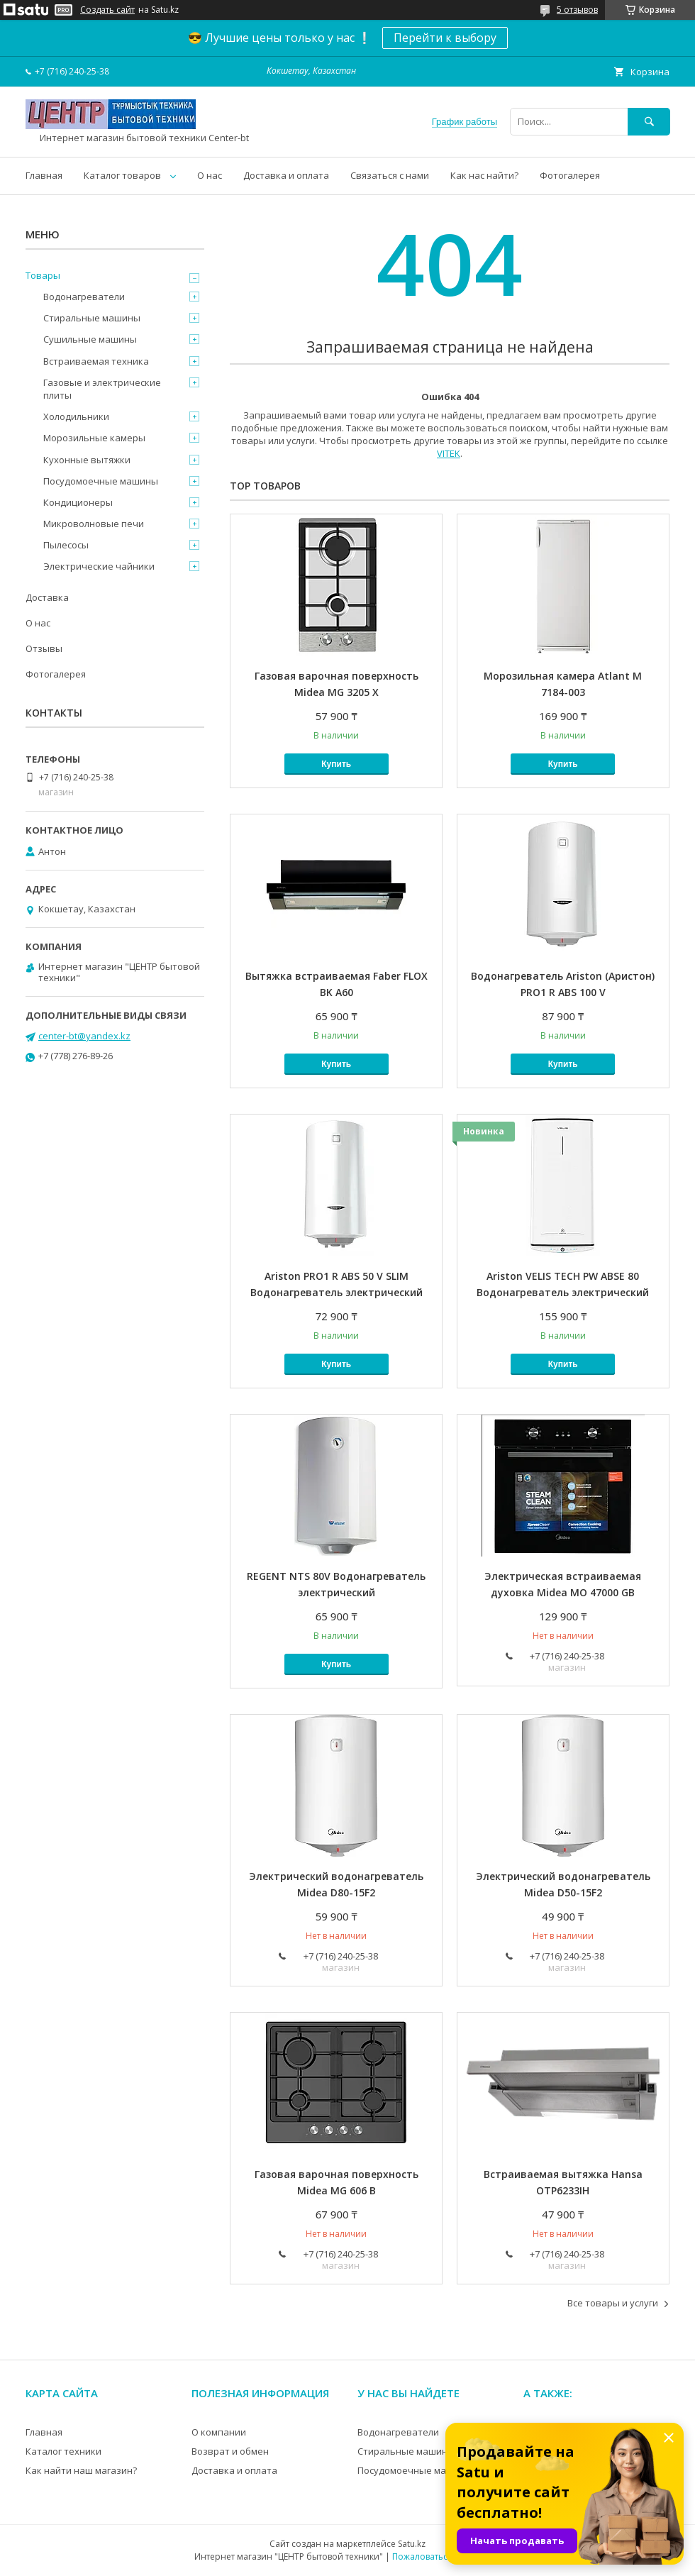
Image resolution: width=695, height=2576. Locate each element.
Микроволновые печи (93, 523)
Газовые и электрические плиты (102, 389)
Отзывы (44, 648)
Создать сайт (107, 10)
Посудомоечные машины (100, 481)
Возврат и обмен (230, 2451)
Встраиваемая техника (96, 361)
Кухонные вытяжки (86, 459)
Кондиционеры (78, 502)
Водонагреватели (84, 296)
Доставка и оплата (286, 175)
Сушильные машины (90, 339)
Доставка (47, 597)
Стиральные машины (91, 317)
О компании (218, 2432)
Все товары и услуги (612, 2302)
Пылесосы (66, 544)
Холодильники (76, 416)
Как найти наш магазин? (81, 2470)
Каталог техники (63, 2451)
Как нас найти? (484, 175)
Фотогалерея (570, 175)
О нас (209, 175)
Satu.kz (412, 2544)
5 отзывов (577, 10)
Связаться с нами (389, 175)
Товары (43, 275)
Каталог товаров (122, 175)
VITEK (448, 453)
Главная (44, 175)
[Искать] (649, 122)
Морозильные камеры (94, 437)
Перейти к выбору (445, 37)
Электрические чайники (99, 566)
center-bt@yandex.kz (84, 1035)
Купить (336, 764)
